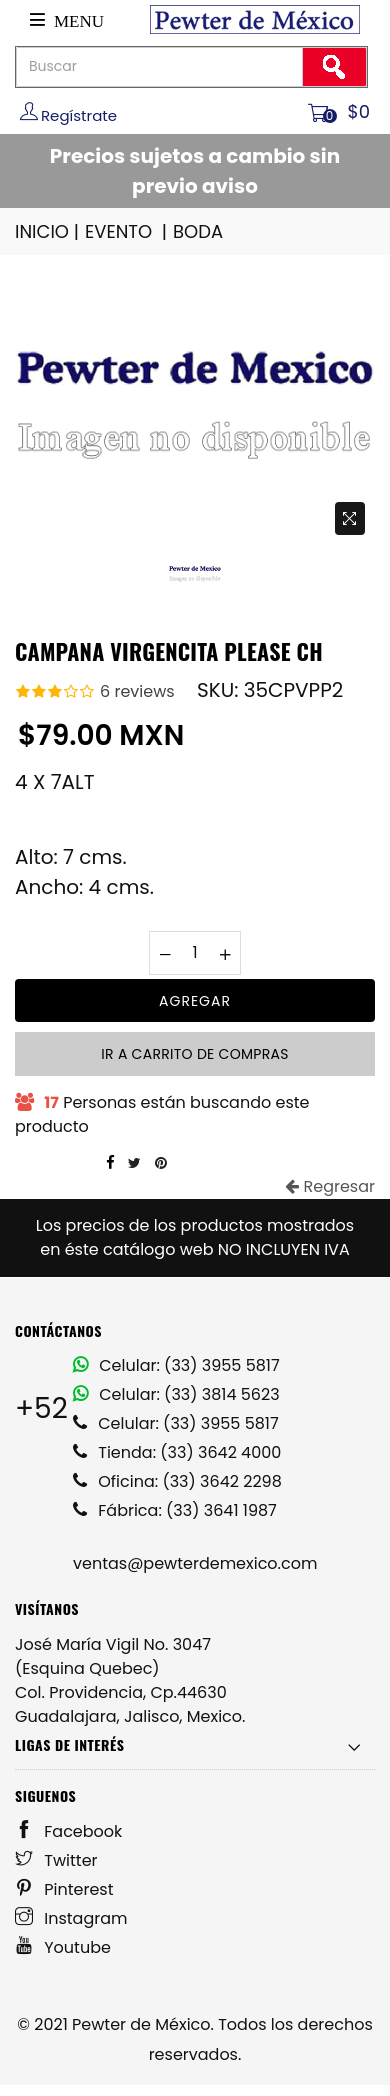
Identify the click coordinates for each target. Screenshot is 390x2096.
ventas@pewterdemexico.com (195, 1563)
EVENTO (127, 231)
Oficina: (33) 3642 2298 (177, 1481)
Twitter (56, 1860)
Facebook (68, 1831)
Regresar (330, 1186)
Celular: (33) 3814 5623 (176, 1394)
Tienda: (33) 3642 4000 (177, 1452)
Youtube (63, 1947)
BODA (198, 231)
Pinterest (64, 1889)
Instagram (71, 1918)
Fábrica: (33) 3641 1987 (175, 1510)
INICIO (48, 231)
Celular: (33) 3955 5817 (176, 1365)
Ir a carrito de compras (194, 1054)
